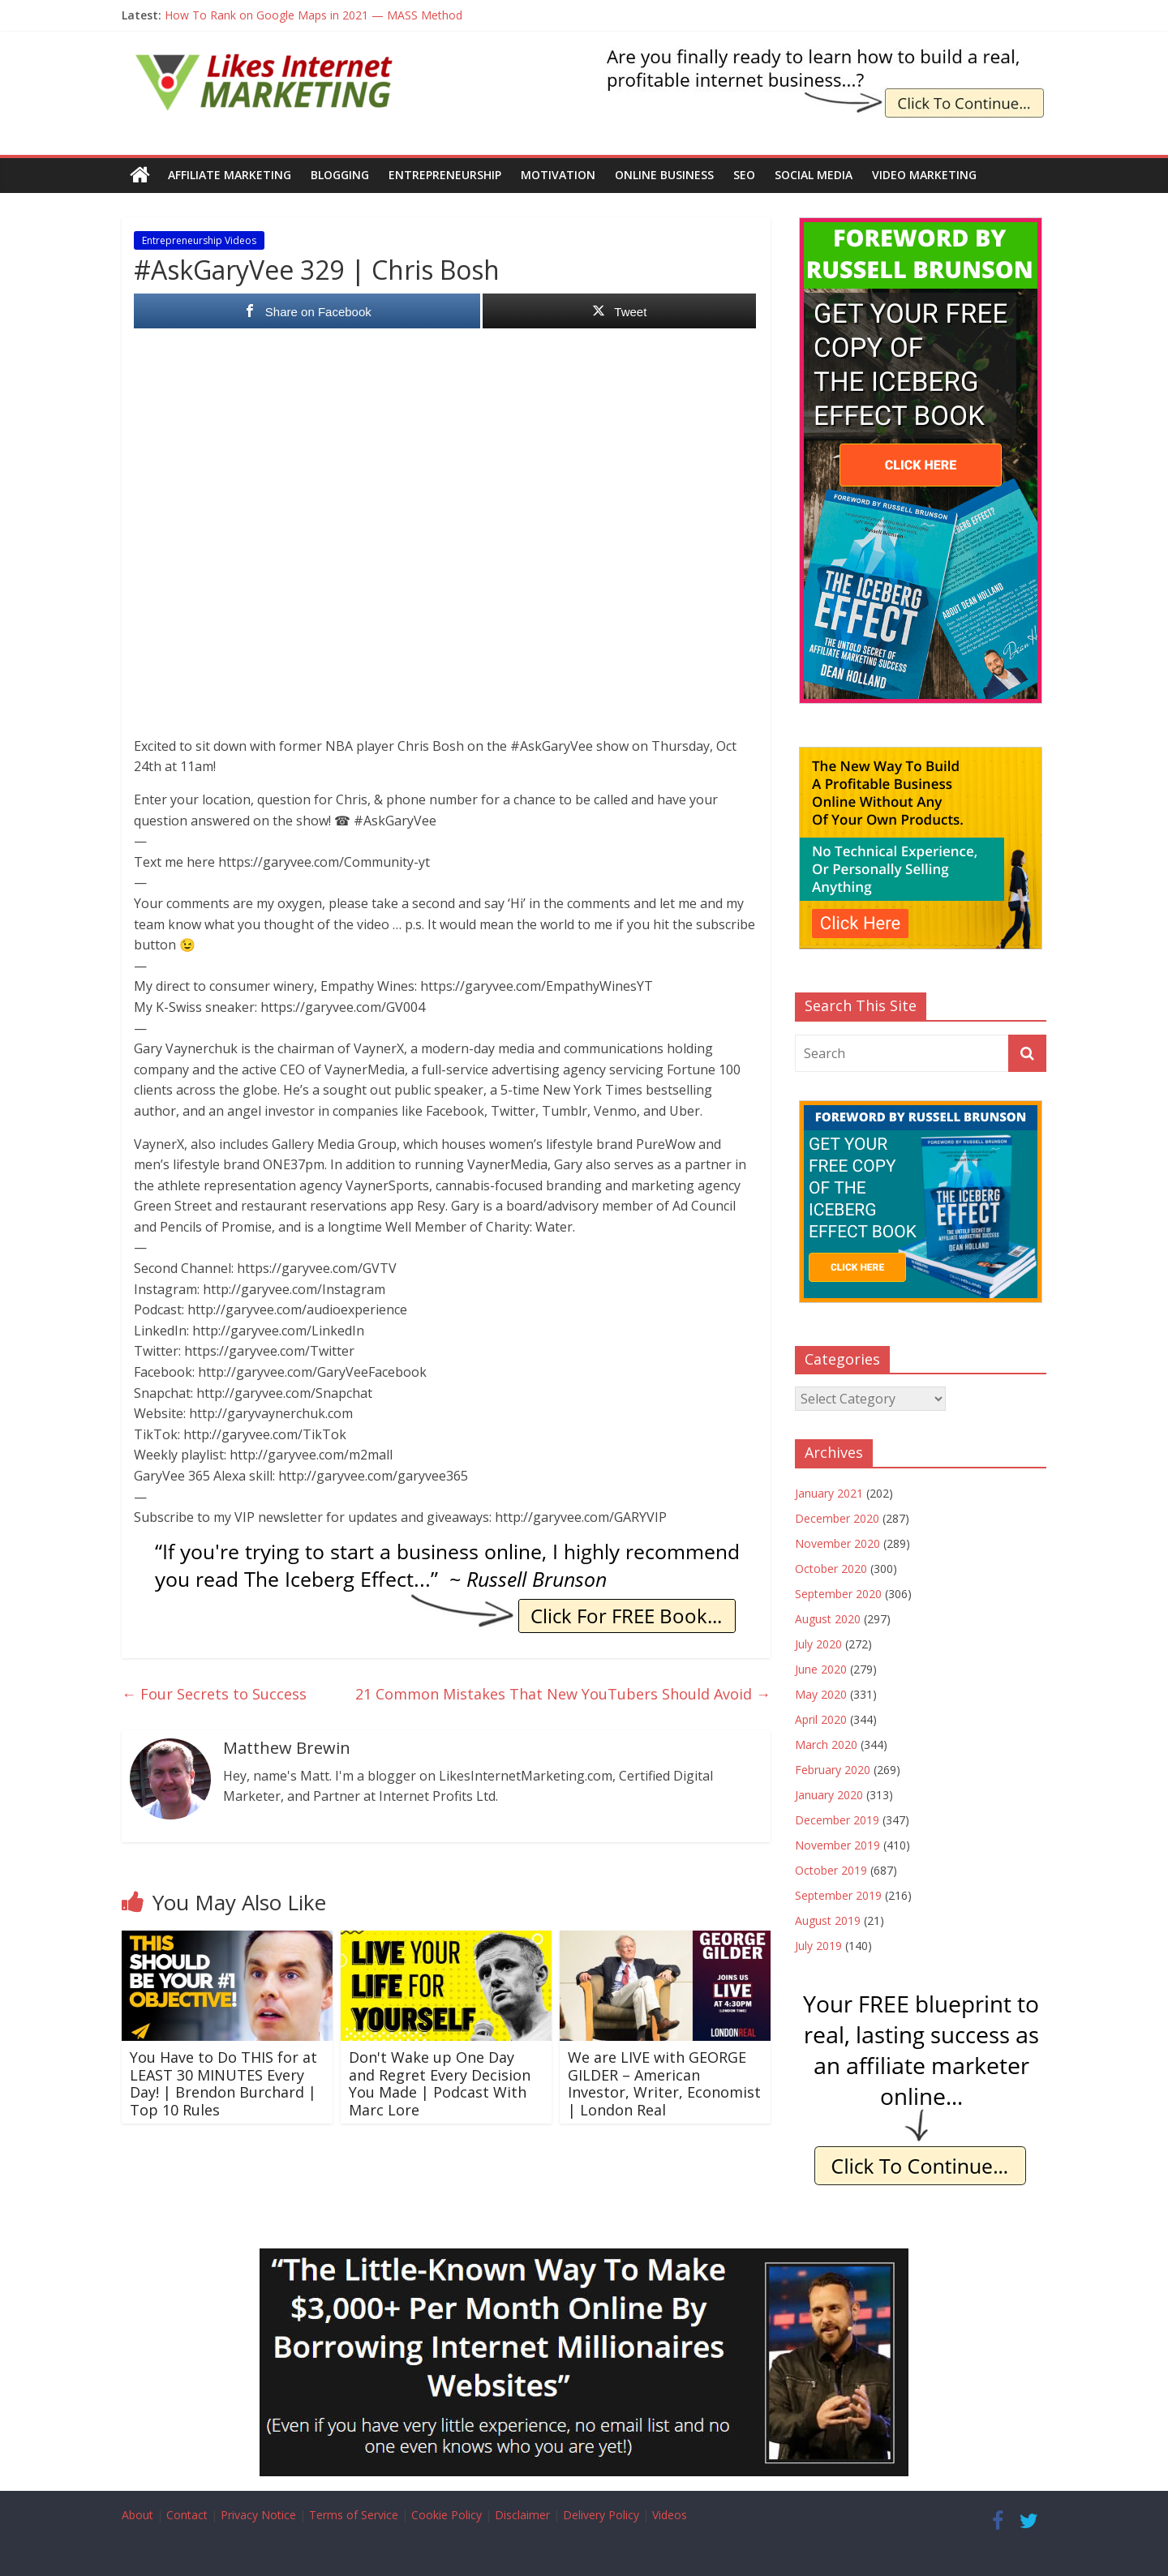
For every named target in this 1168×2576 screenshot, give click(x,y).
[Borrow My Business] (584, 2258)
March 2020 (826, 1744)
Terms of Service (353, 2514)
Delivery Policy (601, 2514)
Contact (187, 2514)
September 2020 (838, 1593)
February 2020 (832, 1769)
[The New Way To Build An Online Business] (920, 755)
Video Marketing (924, 174)
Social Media (813, 174)
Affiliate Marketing (229, 174)
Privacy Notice (258, 2514)
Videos (669, 2514)
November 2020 (837, 1543)
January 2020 (829, 1794)
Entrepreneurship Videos (199, 240)
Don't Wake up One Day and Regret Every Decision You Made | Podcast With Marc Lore (439, 2083)
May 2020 (821, 1694)
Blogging (340, 174)
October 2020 (831, 1568)
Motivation (558, 174)
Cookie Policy (446, 2514)
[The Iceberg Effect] (920, 226)
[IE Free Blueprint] (920, 1995)
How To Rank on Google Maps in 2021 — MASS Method (313, 15)
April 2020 (821, 1719)
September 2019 (838, 1895)
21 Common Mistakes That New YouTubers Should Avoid (563, 1693)
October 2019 (831, 1870)
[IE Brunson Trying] (446, 1549)
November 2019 (837, 1845)
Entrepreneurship (445, 174)
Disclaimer (522, 2514)
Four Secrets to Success (214, 1693)
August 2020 (828, 1619)
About (137, 2514)
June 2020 (821, 1669)
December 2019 (837, 1820)
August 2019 (828, 1920)
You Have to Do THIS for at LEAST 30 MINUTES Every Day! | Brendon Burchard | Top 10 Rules (223, 2083)
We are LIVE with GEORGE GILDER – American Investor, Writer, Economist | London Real (664, 2083)
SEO (744, 174)
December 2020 (837, 1518)
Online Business (664, 174)
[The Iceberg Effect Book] (824, 57)
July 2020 (818, 1644)
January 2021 (829, 1493)
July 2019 (818, 1945)
